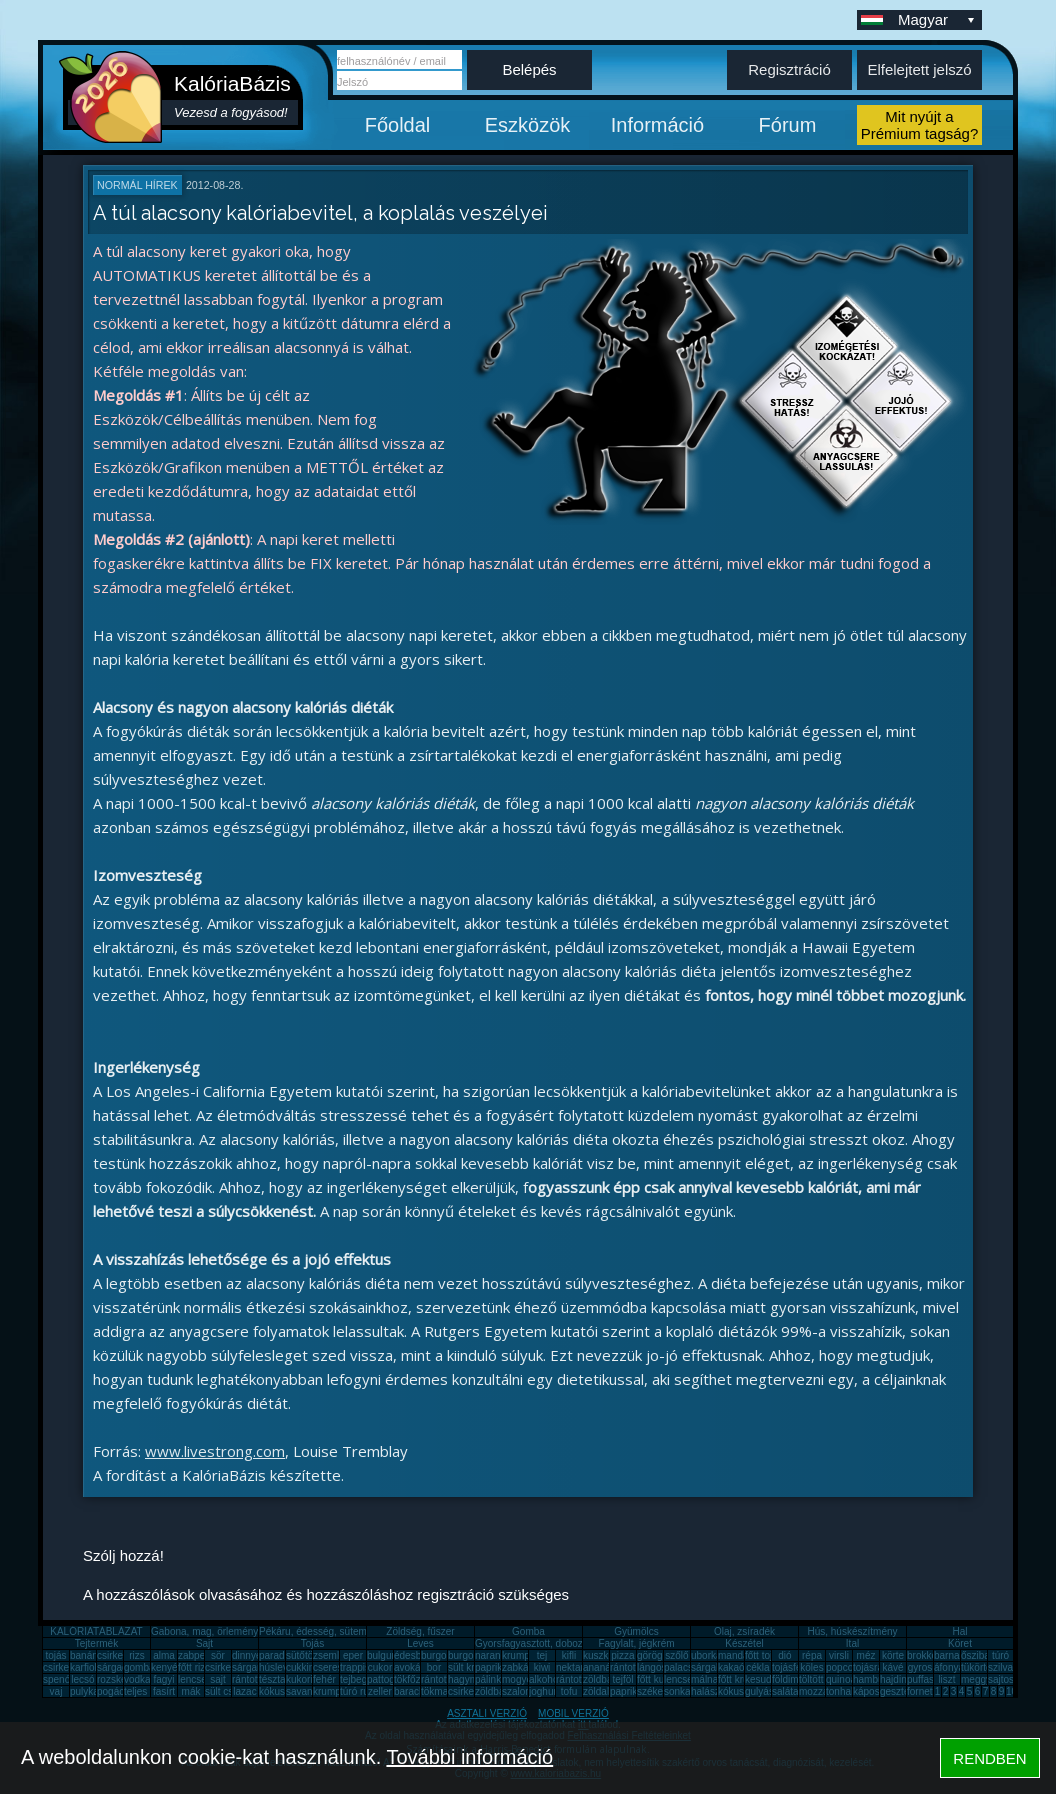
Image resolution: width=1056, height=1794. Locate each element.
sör (218, 1655)
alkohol (545, 1679)
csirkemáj (226, 1667)
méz (866, 1655)
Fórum (788, 125)
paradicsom (285, 1655)
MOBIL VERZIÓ (573, 1713)
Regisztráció (789, 69)
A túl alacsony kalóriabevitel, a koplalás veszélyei (320, 213)
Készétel (744, 1643)
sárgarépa (254, 1667)
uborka (706, 1655)
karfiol (83, 1667)
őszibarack (985, 1655)
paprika (491, 1667)
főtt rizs (194, 1667)
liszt (946, 1679)
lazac (244, 1691)
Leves (420, 1643)
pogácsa (116, 1691)
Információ (657, 125)
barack (409, 1691)
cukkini (301, 1667)
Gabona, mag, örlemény (204, 1631)
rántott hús (633, 1667)
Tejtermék (96, 1643)
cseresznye (338, 1667)
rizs (137, 1655)
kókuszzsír (282, 1691)
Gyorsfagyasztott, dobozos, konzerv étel (564, 1643)
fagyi (163, 1679)
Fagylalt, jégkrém (636, 1643)
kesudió (762, 1679)
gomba (139, 1667)
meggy (976, 1679)
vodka (137, 1679)
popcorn (844, 1667)
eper (353, 1655)
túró (1000, 1655)
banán (84, 1655)
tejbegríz (359, 1679)
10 (1011, 1691)
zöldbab (600, 1679)
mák (191, 1691)
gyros (920, 1667)
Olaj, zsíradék (744, 1631)
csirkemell (119, 1655)
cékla (757, 1667)
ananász (602, 1667)
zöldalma (603, 1691)
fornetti (922, 1691)
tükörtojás (982, 1667)
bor (434, 1667)
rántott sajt (579, 1679)
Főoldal (398, 125)
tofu (569, 1691)
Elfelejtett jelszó (919, 69)
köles (811, 1667)
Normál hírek (137, 185)
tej (542, 1655)
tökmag (437, 1691)
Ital (852, 1643)
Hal (959, 1631)
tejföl (622, 1679)
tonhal (839, 1691)
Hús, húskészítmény (852, 1631)
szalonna (522, 1691)
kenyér (166, 1667)
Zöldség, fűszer (420, 1631)
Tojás (312, 1643)
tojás (55, 1655)
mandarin (739, 1655)
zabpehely (201, 1655)
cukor (380, 1667)
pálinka (491, 1679)
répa (812, 1655)
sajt (218, 1679)
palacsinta (686, 1667)
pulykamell (93, 1691)
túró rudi (358, 1691)
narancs (493, 1655)
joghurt (544, 1691)
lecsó (82, 1679)
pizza (622, 1655)
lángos (651, 1667)
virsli (839, 1655)
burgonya (442, 1655)
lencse (192, 1679)
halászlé (709, 1691)
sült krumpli (473, 1667)
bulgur (381, 1655)
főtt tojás (764, 1655)
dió (784, 1655)
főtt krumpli (742, 1679)
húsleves (278, 1667)
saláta (785, 1691)
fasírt (164, 1691)
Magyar (938, 19)
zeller (380, 1691)
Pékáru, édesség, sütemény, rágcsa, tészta (354, 1631)
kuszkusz (603, 1655)
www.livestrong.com (215, 1451)
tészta (272, 1679)
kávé (892, 1667)
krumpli (518, 1655)
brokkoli (924, 1655)
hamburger (877, 1679)
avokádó (413, 1667)
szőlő (676, 1655)
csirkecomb (68, 1667)
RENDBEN (989, 1758)
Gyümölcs (636, 1631)
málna (704, 1679)
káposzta (873, 1691)
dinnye (246, 1655)
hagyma (466, 1679)
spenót (58, 1679)
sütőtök (302, 1655)
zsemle (329, 1655)
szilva (1000, 1667)
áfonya (949, 1667)
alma (164, 1655)
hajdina (896, 1679)
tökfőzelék (416, 1679)
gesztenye (903, 1691)
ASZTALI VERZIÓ (487, 1713)
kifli (569, 1655)
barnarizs (954, 1655)
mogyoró (521, 1679)
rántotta (438, 1679)
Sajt (204, 1643)
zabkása (520, 1667)
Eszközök (528, 125)
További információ (469, 1757)
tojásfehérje (798, 1667)
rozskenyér (121, 1679)
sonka (677, 1691)
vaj (56, 1691)
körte (893, 1655)
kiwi (542, 1667)
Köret (960, 1643)
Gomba (528, 1631)
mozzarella (823, 1691)
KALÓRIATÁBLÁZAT (96, 1631)
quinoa (841, 1679)
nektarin (574, 1667)
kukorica (304, 1679)
